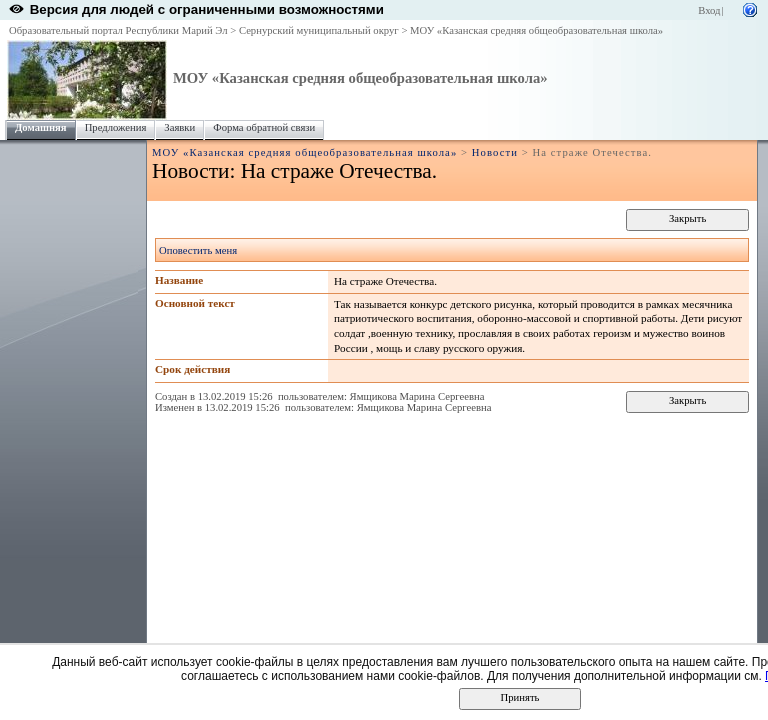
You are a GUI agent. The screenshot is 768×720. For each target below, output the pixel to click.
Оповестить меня (198, 250)
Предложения (116, 127)
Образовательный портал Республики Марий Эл (118, 30)
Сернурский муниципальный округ (319, 30)
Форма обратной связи (264, 127)
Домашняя (41, 127)
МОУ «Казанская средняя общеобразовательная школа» (536, 30)
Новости (495, 152)
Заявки (179, 127)
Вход (709, 10)
